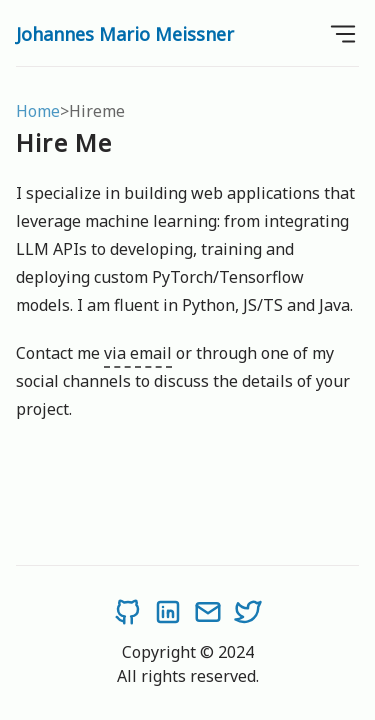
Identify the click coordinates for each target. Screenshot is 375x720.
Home (38, 111)
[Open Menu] (343, 33)
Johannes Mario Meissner (125, 34)
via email (138, 353)
